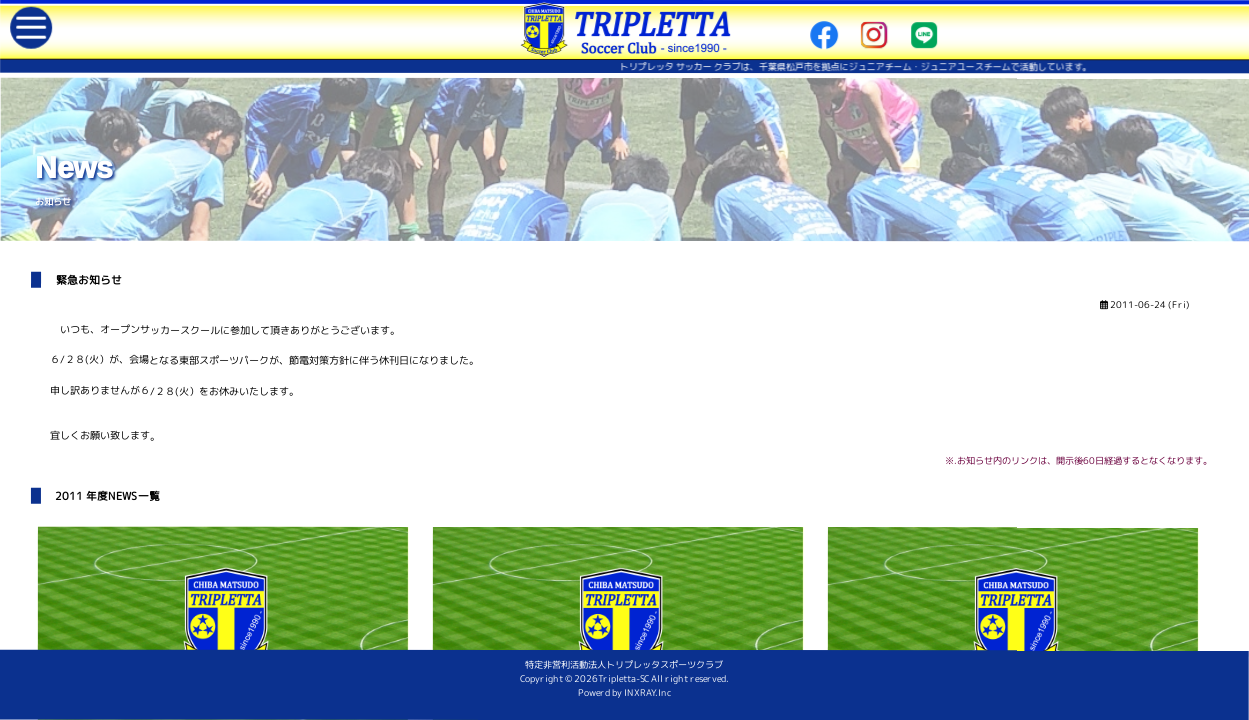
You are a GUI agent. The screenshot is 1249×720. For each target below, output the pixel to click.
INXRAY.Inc (661, 707)
